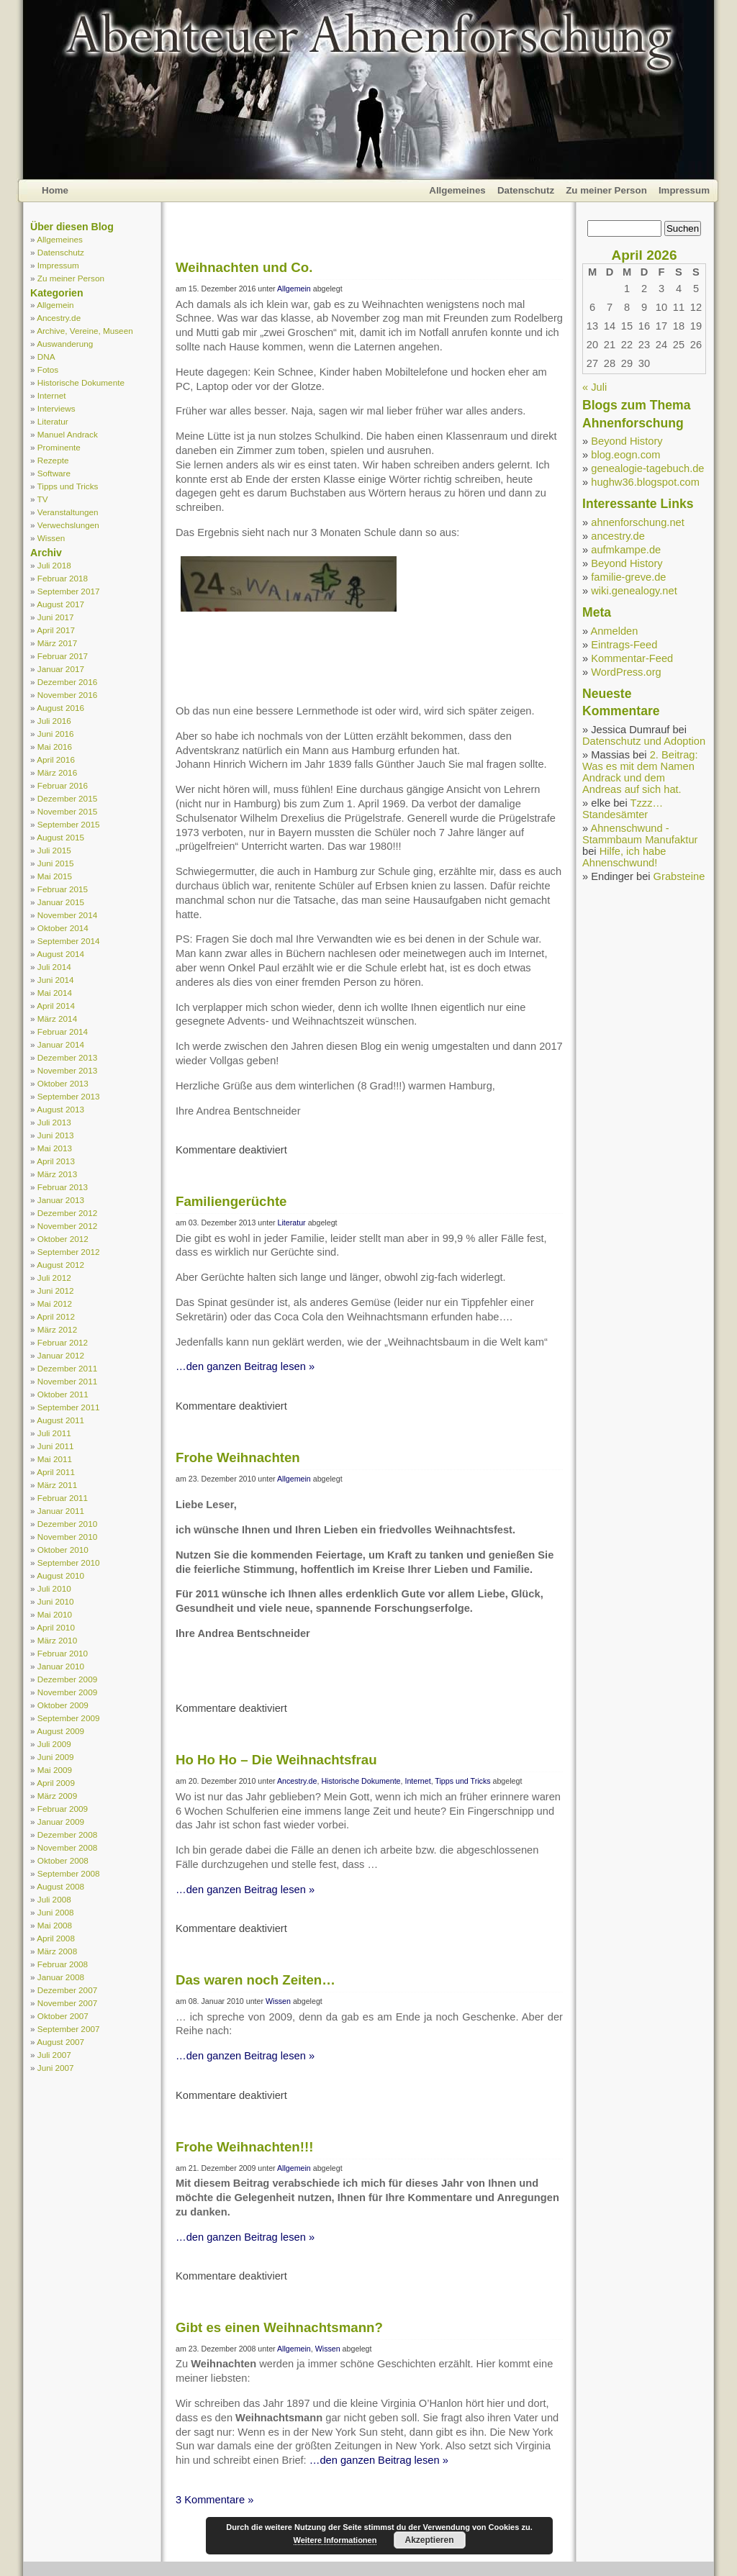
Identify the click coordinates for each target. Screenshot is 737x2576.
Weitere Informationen (335, 2540)
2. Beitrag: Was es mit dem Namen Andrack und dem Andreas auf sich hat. (640, 772)
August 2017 (60, 604)
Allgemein (55, 304)
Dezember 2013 (67, 1057)
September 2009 (68, 1718)
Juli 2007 (54, 2054)
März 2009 (57, 1795)
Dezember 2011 (67, 1368)
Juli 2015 (54, 850)
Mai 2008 (54, 1925)
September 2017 (68, 591)
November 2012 (67, 1225)
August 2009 (60, 1731)
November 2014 (67, 915)
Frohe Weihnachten (238, 1457)
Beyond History (626, 441)
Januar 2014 (60, 1044)
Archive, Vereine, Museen (85, 330)
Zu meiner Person (606, 190)
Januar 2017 (60, 669)
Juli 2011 (54, 1433)
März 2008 (57, 1951)
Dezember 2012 (67, 1212)
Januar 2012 (60, 1355)
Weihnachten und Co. (244, 267)
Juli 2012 (54, 1277)
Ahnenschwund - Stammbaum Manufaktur (639, 833)
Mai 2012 (54, 1303)
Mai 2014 (54, 992)
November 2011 (67, 1381)
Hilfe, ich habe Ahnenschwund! (624, 857)
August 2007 (60, 2041)
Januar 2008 (60, 1977)
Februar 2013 (62, 1187)
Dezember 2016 (67, 681)
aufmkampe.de (626, 549)
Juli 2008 (54, 1899)
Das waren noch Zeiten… (255, 1979)
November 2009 (67, 1692)
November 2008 (67, 1847)
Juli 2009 (54, 1744)
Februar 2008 (62, 1964)
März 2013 (57, 1174)
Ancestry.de (59, 317)
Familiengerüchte (231, 1201)
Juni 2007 (55, 2067)
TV (42, 499)
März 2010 (57, 1640)
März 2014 (57, 1018)
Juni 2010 (55, 1601)
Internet (51, 395)
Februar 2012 (62, 1342)
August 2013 (60, 1109)
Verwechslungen (68, 525)
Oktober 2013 (63, 1083)
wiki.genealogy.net (634, 591)
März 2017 (57, 643)
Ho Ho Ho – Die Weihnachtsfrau (276, 1759)
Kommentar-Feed (632, 658)
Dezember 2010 (67, 1523)
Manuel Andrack (67, 434)
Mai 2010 (54, 1614)
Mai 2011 (54, 1459)
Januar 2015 (60, 902)
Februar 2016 (62, 785)
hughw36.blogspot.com (645, 482)
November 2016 (67, 694)
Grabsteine (679, 876)
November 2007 (67, 2003)
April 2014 (56, 1005)
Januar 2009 (60, 1821)
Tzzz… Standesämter (622, 808)
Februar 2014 (62, 1031)
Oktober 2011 (63, 1394)
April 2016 (56, 759)
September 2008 (68, 1873)
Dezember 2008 (67, 1834)
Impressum (684, 190)
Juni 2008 (55, 1912)
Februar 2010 (62, 1653)
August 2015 (60, 837)
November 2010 (67, 1536)
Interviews (56, 408)
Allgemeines (457, 190)
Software (54, 473)
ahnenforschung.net (637, 522)
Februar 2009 (62, 1808)
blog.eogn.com (625, 455)
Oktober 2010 (63, 1549)
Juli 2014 (54, 966)
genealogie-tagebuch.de (647, 468)
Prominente (59, 447)
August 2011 (60, 1420)
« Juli (594, 387)
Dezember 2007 (67, 1990)
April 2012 (56, 1316)
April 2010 (56, 1627)
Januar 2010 (60, 1666)
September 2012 (68, 1251)
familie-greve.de (628, 577)
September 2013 (68, 1096)
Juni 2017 (55, 617)
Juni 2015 (55, 863)
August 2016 (60, 707)
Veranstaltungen (68, 512)
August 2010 (60, 1575)
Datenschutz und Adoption (643, 741)
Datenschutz (525, 190)
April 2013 (56, 1161)
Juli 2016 (54, 720)
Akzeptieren (428, 2540)
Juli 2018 (54, 565)
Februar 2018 (62, 578)
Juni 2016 (55, 733)
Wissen (51, 538)
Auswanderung (65, 343)
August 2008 (60, 1886)
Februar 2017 (62, 656)
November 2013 (67, 1070)
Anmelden (614, 631)
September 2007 (68, 2028)
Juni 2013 (55, 1135)
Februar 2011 (62, 1497)
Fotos (47, 369)
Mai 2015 (54, 876)
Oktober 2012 (63, 1238)
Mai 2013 (54, 1148)
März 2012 (57, 1329)
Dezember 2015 (67, 798)
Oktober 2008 (63, 1860)
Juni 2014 (55, 979)
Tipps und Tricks (68, 486)
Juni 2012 (55, 1290)
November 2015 (67, 811)
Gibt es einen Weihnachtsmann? (279, 2327)
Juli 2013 (54, 1122)
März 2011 (57, 1484)
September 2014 (68, 940)
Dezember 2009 (67, 1679)
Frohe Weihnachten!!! (244, 2146)
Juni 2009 (55, 1756)
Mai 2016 (54, 746)
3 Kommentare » (214, 2499)
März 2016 (57, 772)
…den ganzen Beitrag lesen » (245, 1366)
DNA (46, 356)
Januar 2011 (60, 1510)
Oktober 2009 (63, 1705)
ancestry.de (618, 536)
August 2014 (60, 953)
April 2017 (56, 630)
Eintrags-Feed (624, 644)
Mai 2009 (54, 1769)
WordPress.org (626, 672)
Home (55, 190)
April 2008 (56, 1938)
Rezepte (53, 460)
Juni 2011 (55, 1446)
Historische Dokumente (81, 382)
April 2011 (56, 1472)
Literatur (52, 421)
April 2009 (56, 1782)
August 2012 (60, 1264)
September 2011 (68, 1407)
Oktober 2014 (63, 928)
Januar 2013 (60, 1200)
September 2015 (68, 824)
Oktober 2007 (63, 2016)
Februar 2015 (62, 889)
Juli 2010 (54, 1588)
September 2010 (68, 1562)
